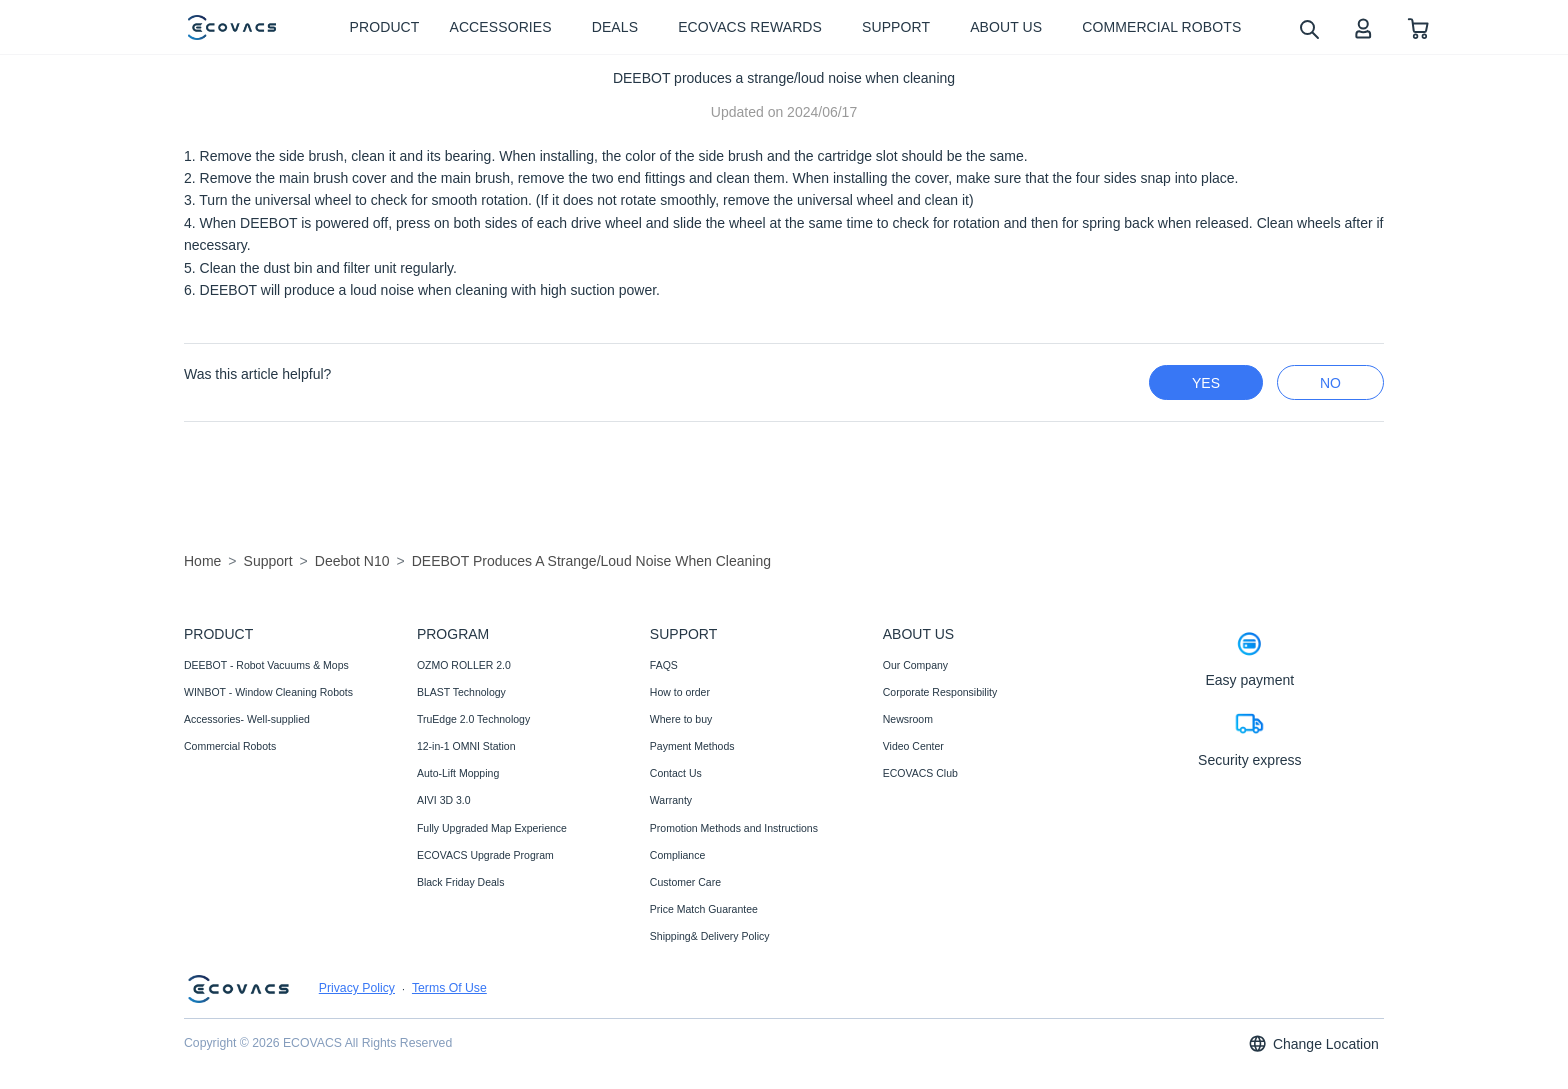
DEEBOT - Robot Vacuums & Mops (266, 665)
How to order (680, 692)
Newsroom (908, 719)
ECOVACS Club (920, 773)
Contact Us (676, 773)
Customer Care (685, 882)
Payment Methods (692, 746)
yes (1206, 383)
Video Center (913, 746)
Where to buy (681, 719)
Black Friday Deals (461, 882)
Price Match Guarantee (704, 909)
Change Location (1313, 1043)
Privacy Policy (357, 988)
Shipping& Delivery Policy (710, 936)
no (1330, 383)
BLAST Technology (461, 692)
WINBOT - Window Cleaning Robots (268, 692)
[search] (1308, 28)
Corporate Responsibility (940, 692)
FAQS (664, 665)
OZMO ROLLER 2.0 (464, 665)
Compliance (677, 855)
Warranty (671, 800)
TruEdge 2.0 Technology (473, 719)
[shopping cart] (1418, 27)
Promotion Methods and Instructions (734, 828)
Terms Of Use (449, 988)
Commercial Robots (230, 746)
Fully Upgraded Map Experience (492, 828)
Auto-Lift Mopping (458, 773)
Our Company (915, 665)
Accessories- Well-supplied (247, 719)
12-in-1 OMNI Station (466, 746)
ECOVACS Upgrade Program (485, 855)
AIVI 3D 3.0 (444, 800)
